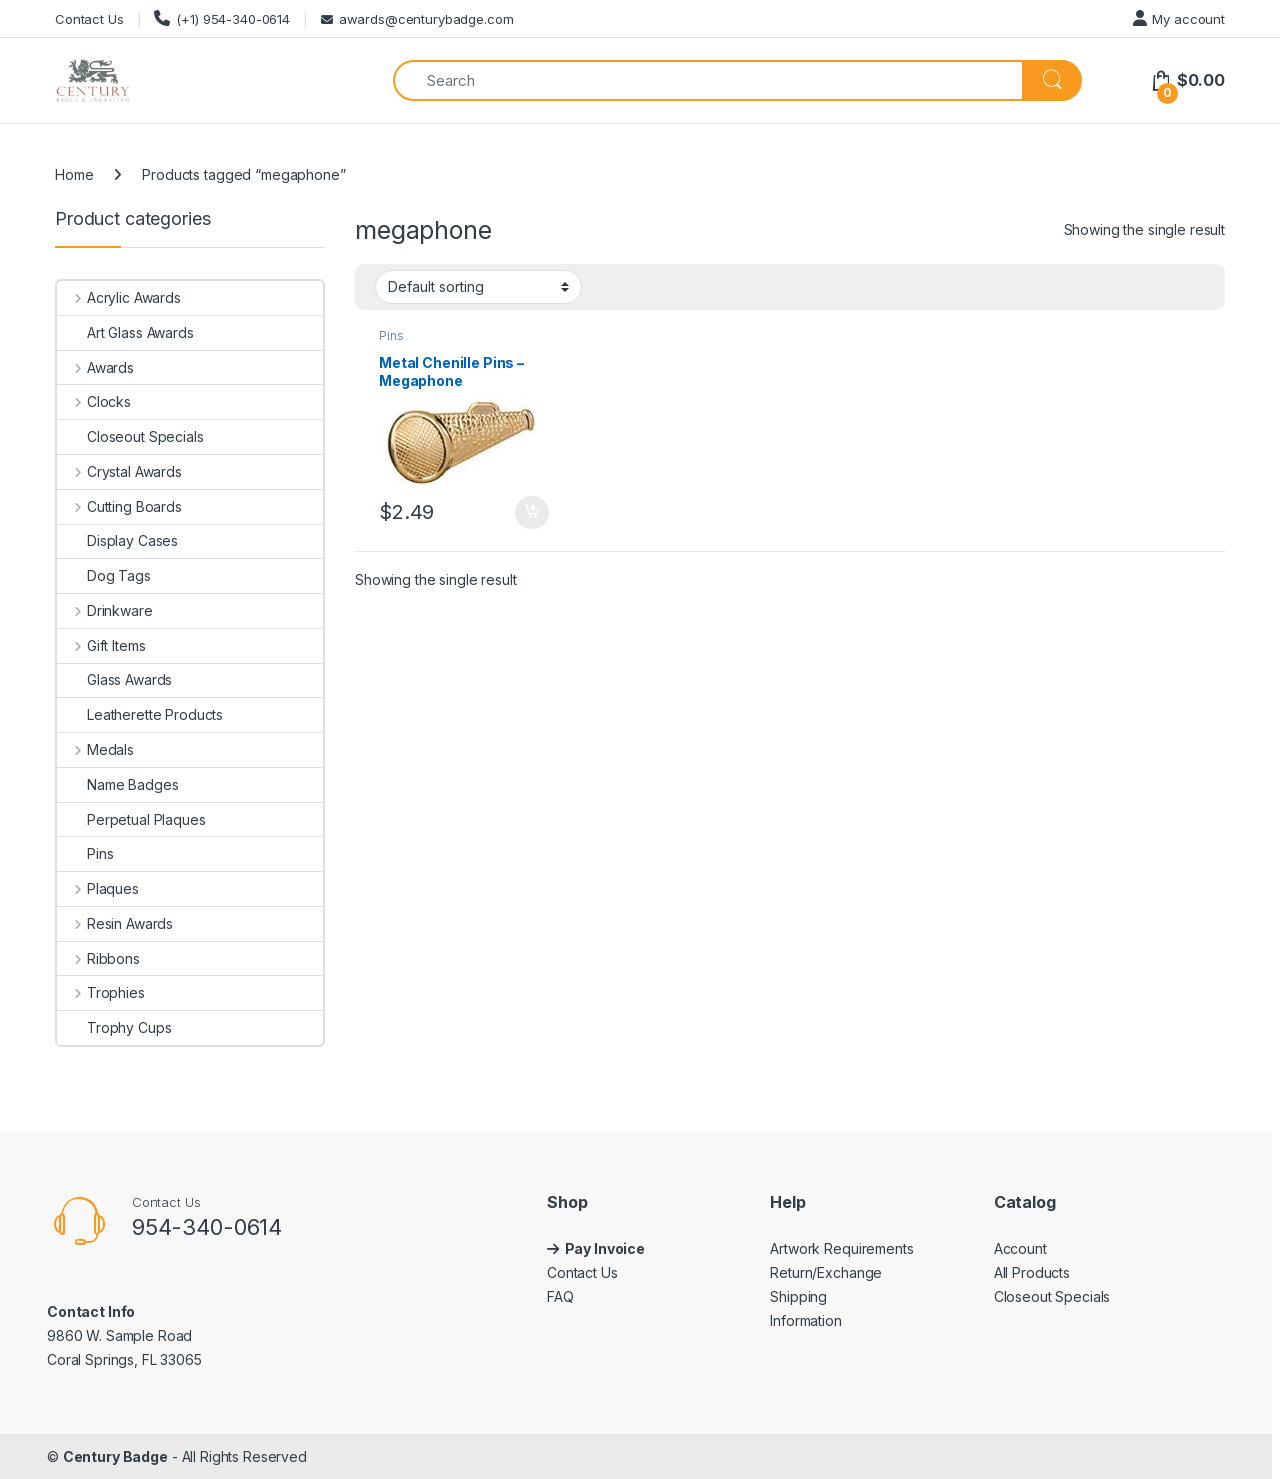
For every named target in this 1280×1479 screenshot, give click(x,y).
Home (74, 174)
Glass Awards (114, 679)
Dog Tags (104, 575)
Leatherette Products (140, 714)
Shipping (798, 1296)
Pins (391, 335)
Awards (95, 367)
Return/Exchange (826, 1272)
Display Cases (117, 540)
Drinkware (105, 610)
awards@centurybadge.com (417, 19)
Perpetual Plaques (131, 819)
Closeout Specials (130, 436)
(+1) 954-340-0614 (222, 18)
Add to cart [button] (532, 513)
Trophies (101, 992)
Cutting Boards (119, 506)
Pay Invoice (606, 1248)
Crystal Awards (119, 471)
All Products (1032, 1272)
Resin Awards (115, 923)
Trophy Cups (114, 1027)
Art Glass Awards (125, 332)
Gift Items (101, 645)
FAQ (560, 1296)
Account (1020, 1248)
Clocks (94, 401)
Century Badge (115, 1456)
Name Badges (117, 784)
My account (1179, 18)
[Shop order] (478, 287)
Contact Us (89, 19)
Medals (95, 749)
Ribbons (98, 958)
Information (805, 1320)
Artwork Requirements (841, 1248)
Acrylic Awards (119, 297)
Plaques (98, 888)
